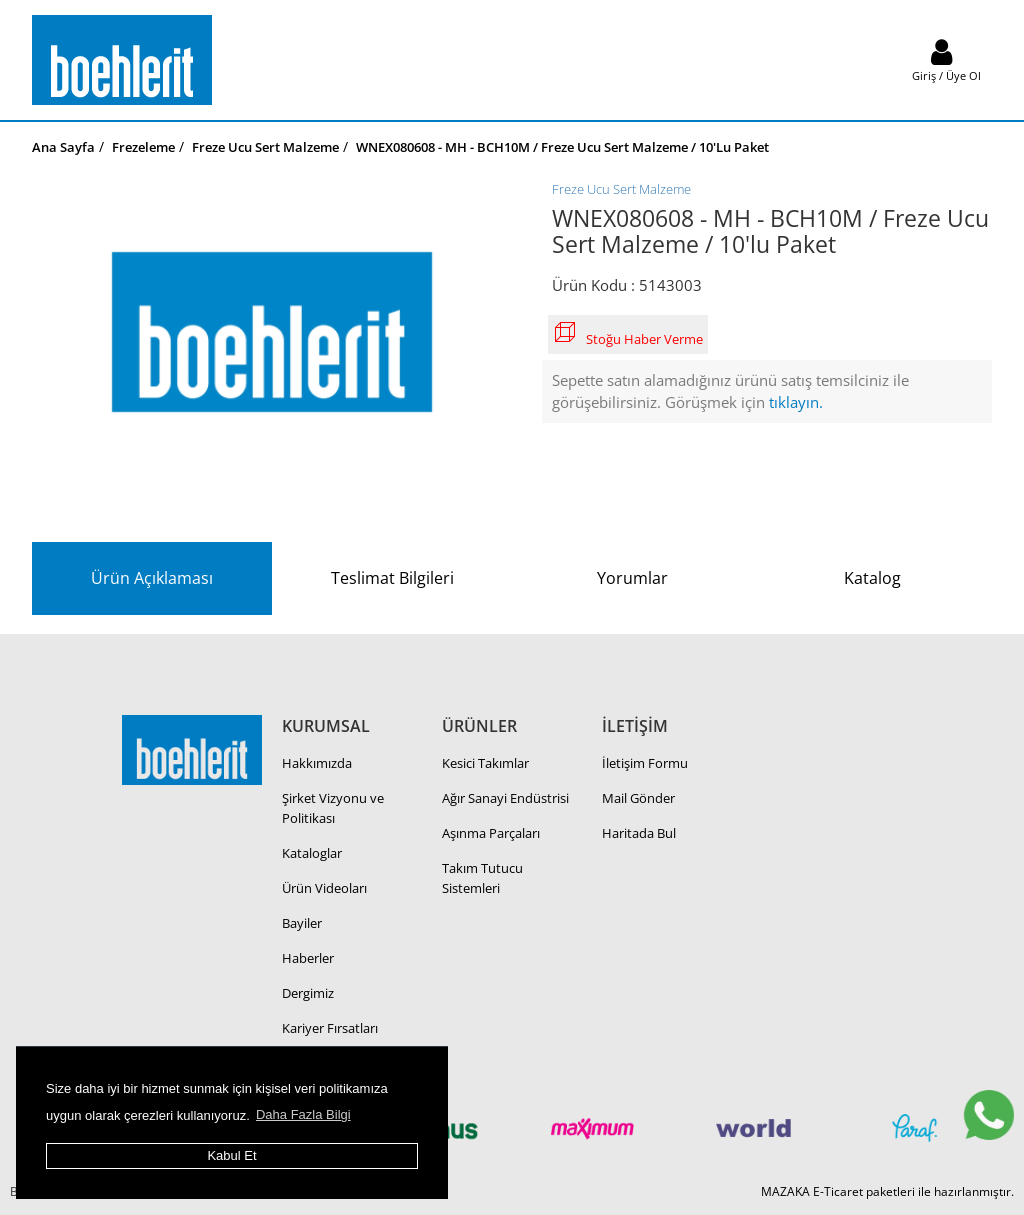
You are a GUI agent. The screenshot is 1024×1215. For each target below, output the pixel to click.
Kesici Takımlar (485, 763)
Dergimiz (308, 993)
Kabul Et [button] (231, 1155)
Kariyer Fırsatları (330, 1028)
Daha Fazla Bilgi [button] (303, 1114)
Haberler (308, 958)
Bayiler (302, 923)
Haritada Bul (639, 833)
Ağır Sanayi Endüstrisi (505, 798)
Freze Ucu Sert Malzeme (621, 189)
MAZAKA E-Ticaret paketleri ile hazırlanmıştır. (887, 1191)
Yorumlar (632, 578)
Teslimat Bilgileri (392, 578)
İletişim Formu (645, 763)
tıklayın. (796, 402)
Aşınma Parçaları (491, 833)
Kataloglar (312, 853)
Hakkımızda (317, 763)
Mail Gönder (638, 798)
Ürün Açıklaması (152, 578)
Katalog (872, 578)
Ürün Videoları (324, 888)
